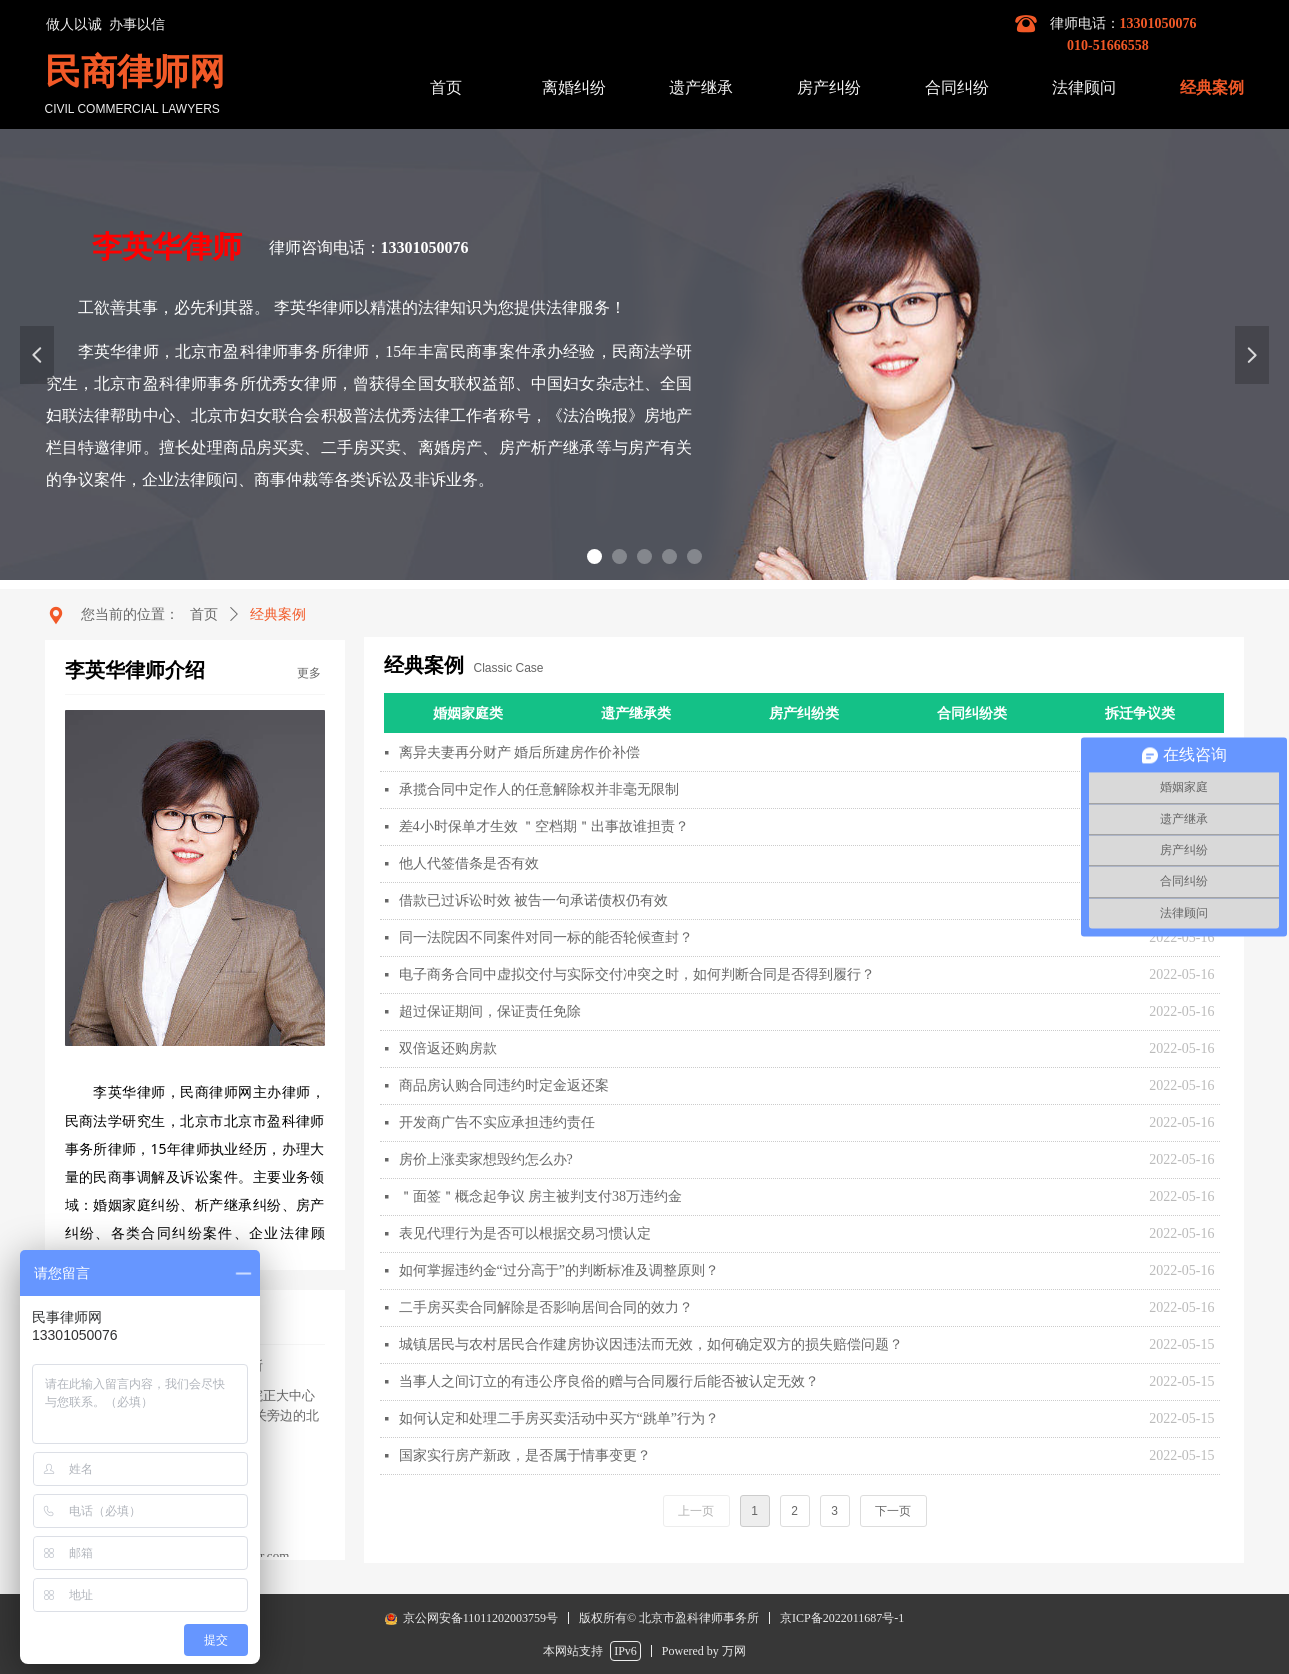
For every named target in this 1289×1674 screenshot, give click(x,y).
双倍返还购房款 (448, 1048)
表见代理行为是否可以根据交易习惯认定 (525, 1233)
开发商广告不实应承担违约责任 (497, 1122)
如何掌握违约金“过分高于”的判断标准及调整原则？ (559, 1270)
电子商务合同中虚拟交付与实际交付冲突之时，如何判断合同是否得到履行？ (637, 974)
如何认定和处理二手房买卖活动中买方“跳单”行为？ (559, 1418)
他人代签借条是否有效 (469, 863)
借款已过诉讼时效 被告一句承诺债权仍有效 (534, 900)
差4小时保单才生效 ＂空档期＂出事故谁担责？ (544, 826)
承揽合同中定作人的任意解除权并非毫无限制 (539, 789)
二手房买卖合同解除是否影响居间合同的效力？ (546, 1307)
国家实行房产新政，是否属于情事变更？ (525, 1455)
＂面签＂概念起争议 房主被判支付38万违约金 (541, 1196)
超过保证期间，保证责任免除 (490, 1011)
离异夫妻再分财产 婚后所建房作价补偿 (520, 752)
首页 (204, 614)
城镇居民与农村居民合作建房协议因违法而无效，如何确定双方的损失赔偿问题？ (651, 1344)
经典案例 (278, 614)
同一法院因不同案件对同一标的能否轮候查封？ (546, 937)
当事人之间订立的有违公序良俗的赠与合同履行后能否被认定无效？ (609, 1381)
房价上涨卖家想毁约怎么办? (486, 1159)
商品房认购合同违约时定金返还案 (504, 1085)
